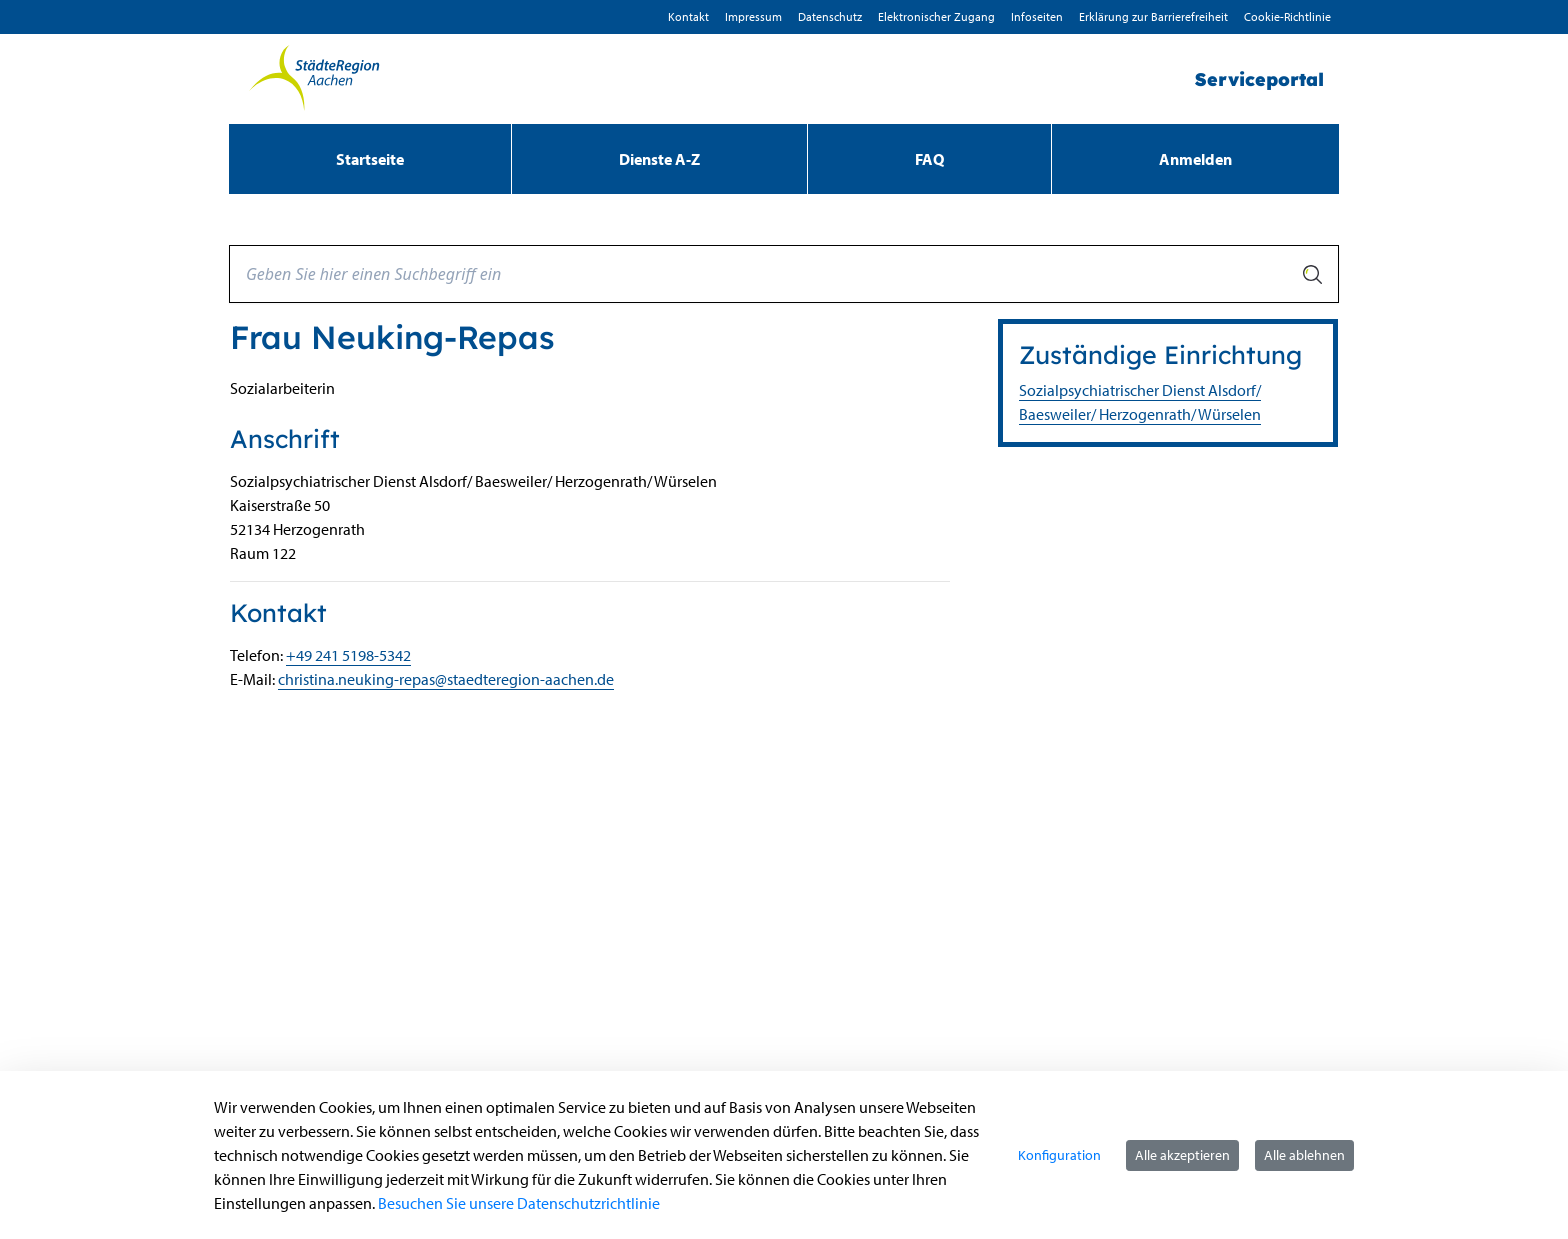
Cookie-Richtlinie (1287, 16)
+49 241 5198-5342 (348, 655)
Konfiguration (1059, 1155)
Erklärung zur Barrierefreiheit (1153, 16)
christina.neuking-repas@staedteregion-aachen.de (446, 679)
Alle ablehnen (1304, 1155)
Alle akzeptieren (1182, 1155)
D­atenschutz (830, 16)
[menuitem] (370, 159)
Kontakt (688, 16)
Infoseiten (1037, 16)
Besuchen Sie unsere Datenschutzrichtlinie (519, 1203)
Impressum (753, 16)
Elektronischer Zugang (936, 16)
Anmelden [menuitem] (1195, 159)
